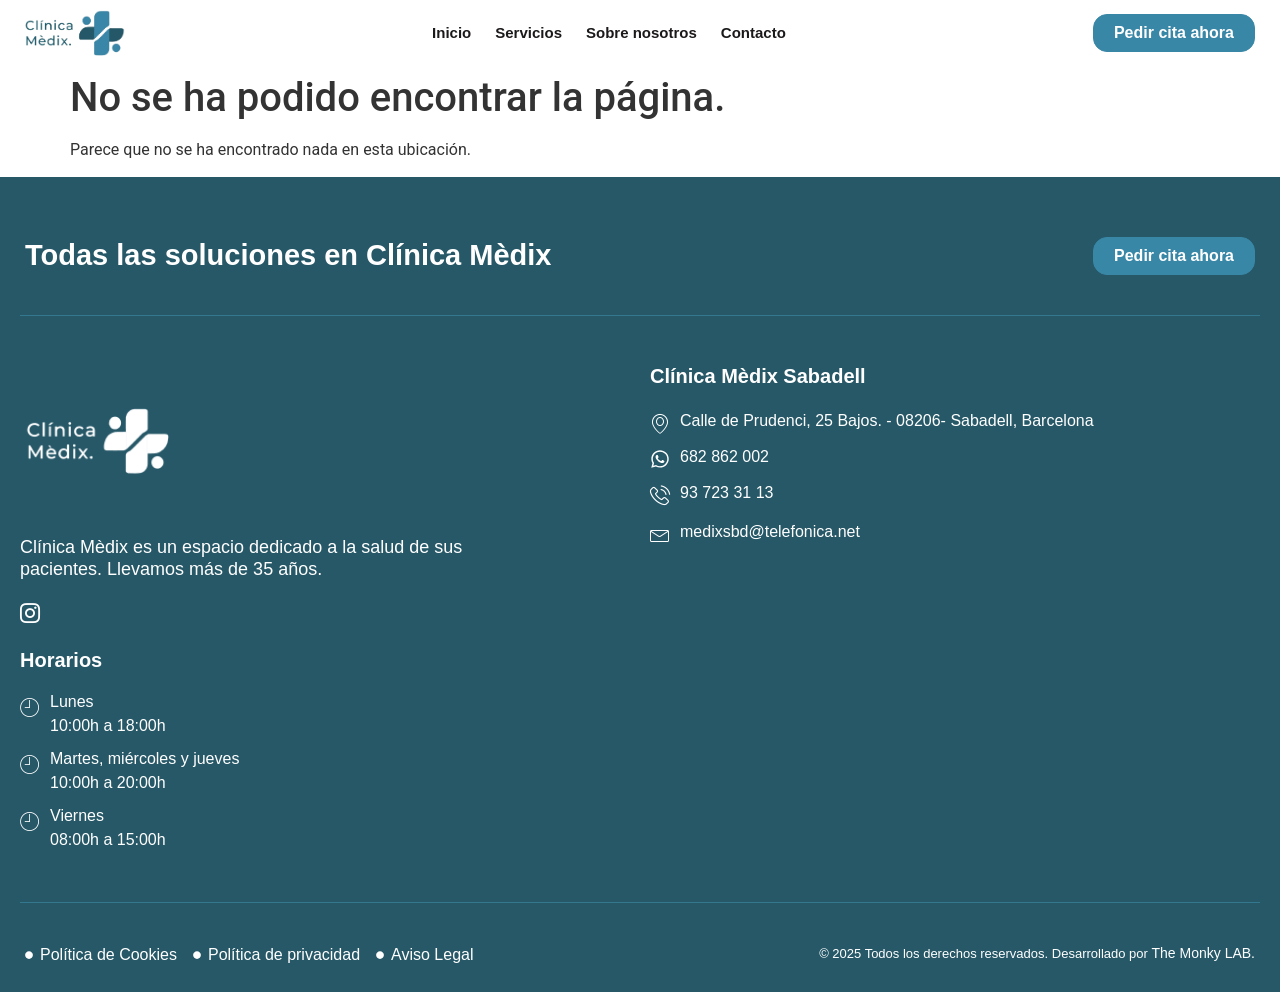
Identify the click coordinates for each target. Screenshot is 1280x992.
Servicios (528, 32)
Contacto (753, 32)
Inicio (451, 32)
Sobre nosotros (641, 32)
